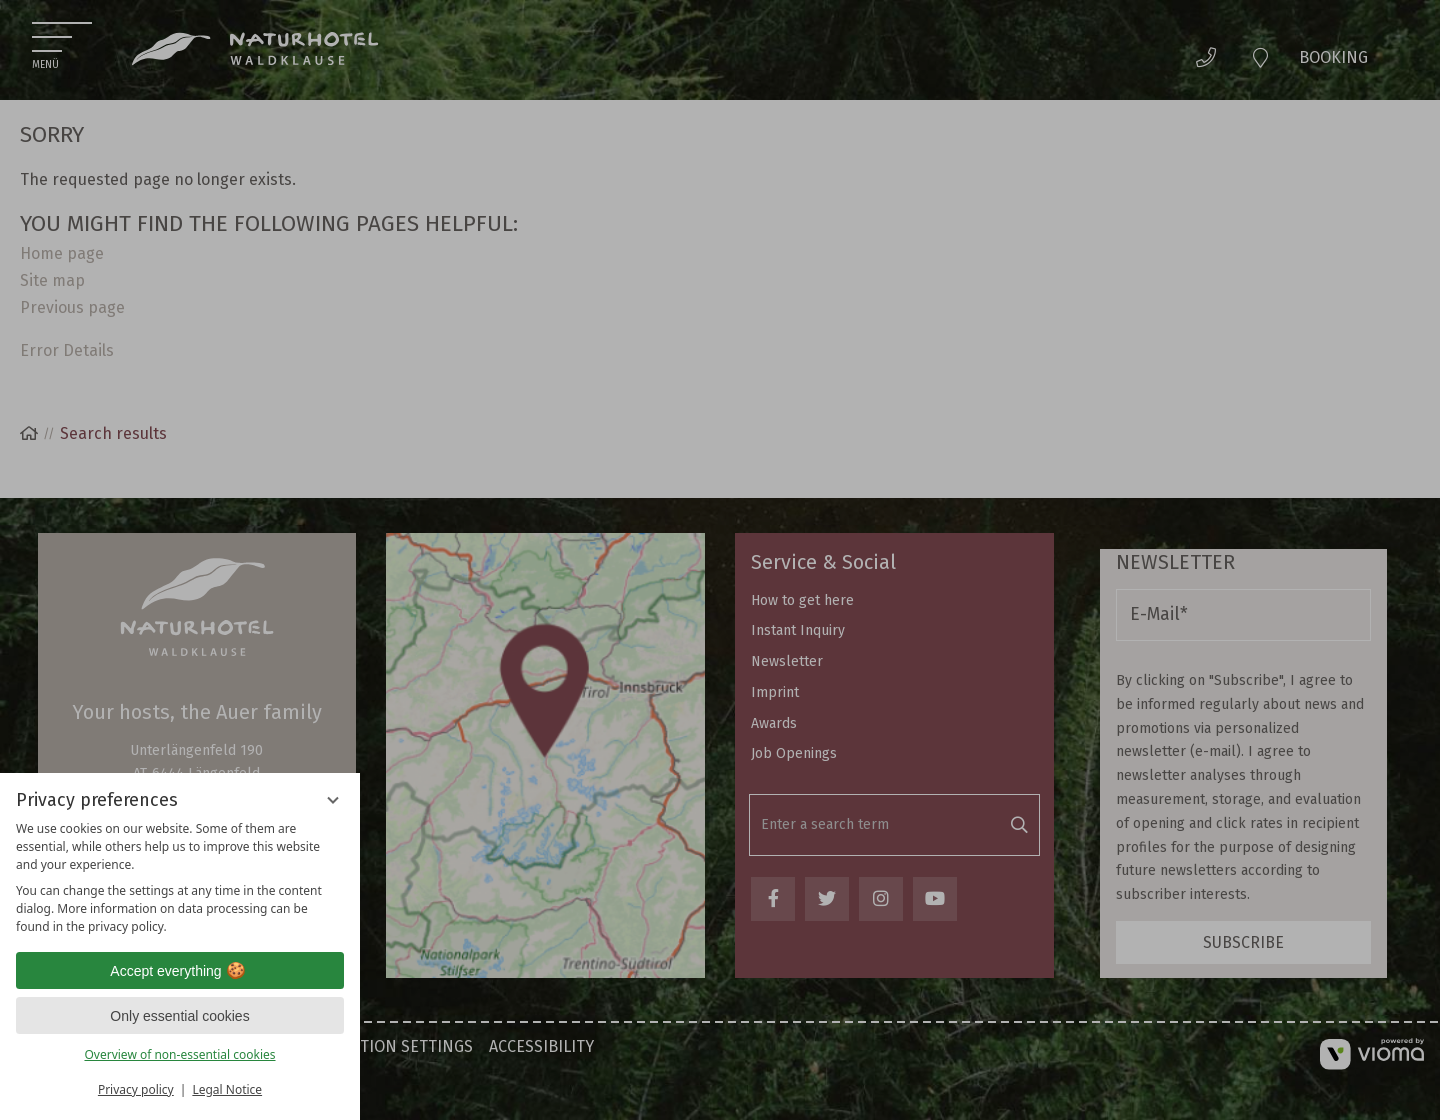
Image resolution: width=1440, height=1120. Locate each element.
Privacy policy (136, 1089)
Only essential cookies (179, 1016)
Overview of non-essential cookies (179, 1054)
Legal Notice (227, 1089)
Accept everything (179, 971)
